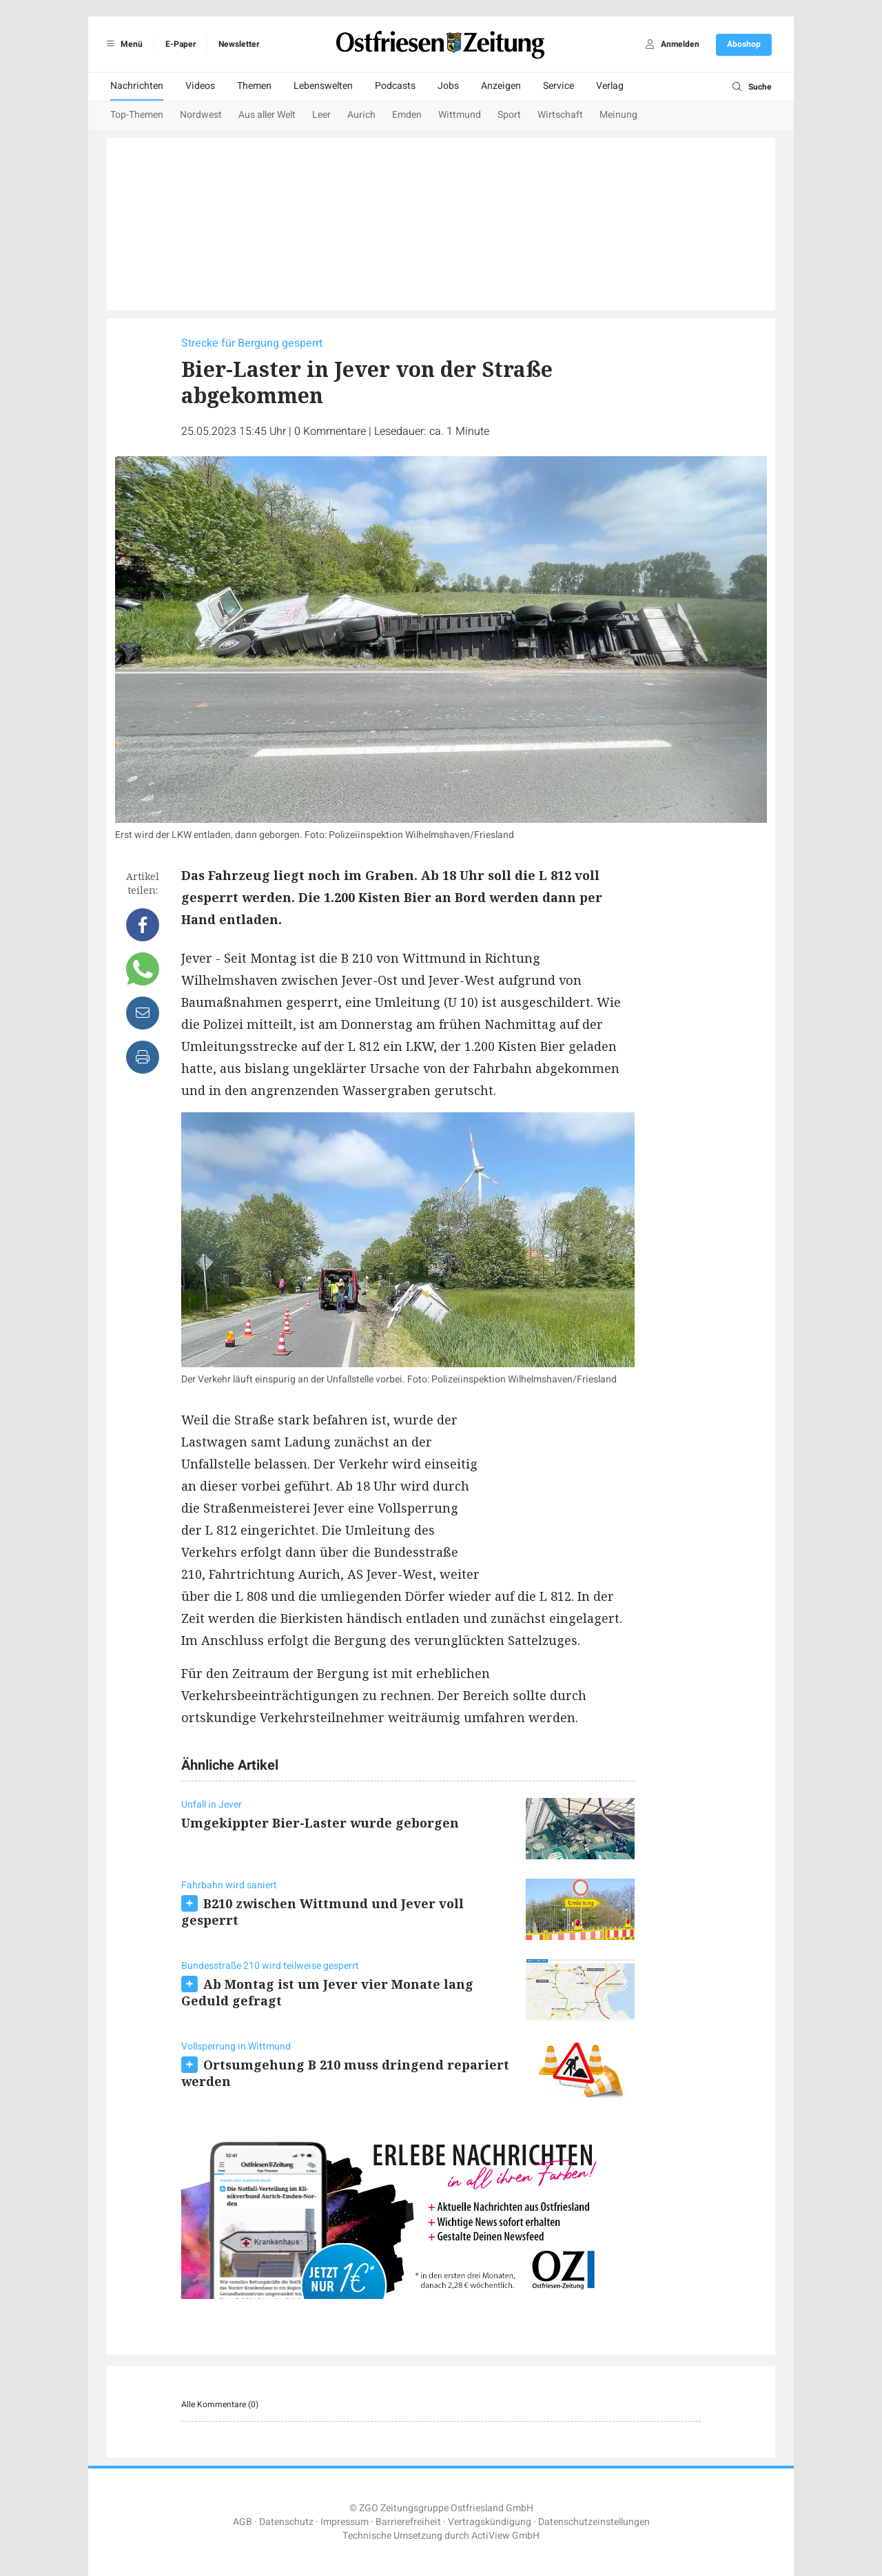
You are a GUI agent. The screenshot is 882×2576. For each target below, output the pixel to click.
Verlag (610, 86)
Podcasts (395, 86)
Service (558, 86)
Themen (254, 86)
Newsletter (238, 44)
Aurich (361, 115)
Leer (321, 115)
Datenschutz (286, 2522)
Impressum (344, 2522)
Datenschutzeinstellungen (594, 2522)
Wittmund (459, 115)
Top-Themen (136, 115)
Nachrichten (136, 86)
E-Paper (180, 44)
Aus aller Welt (267, 115)
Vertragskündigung (489, 2522)
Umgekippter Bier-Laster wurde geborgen (320, 1823)
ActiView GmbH (505, 2535)
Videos (200, 86)
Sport (509, 115)
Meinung (618, 115)
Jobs (448, 86)
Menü (122, 44)
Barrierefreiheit (408, 2522)
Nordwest (201, 115)
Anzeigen (501, 86)
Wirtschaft (560, 115)
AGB (242, 2522)
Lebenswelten (323, 86)
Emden (407, 115)
